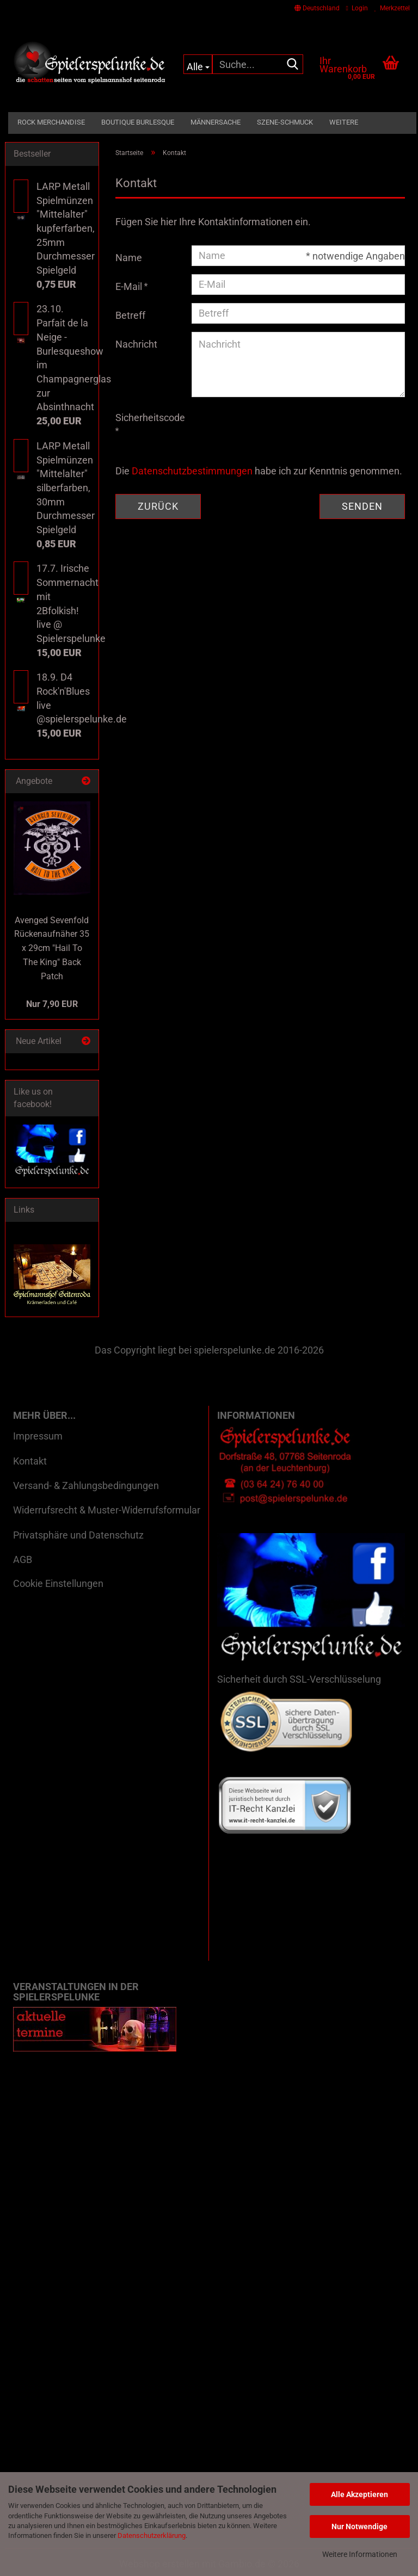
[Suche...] (197, 64)
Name (128, 257)
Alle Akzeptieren (359, 2494)
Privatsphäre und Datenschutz (78, 1535)
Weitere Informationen (359, 2554)
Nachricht (136, 344)
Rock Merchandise (51, 122)
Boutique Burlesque (137, 122)
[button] (317, 8)
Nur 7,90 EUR (52, 1004)
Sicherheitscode (149, 417)
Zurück (158, 506)
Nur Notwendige (359, 2526)
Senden (362, 506)
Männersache (215, 122)
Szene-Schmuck (285, 122)
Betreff (130, 315)
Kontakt (30, 1461)
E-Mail (129, 286)
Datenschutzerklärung (152, 2535)
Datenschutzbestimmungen (192, 471)
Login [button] (357, 8)
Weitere (343, 122)
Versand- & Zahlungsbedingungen (86, 1485)
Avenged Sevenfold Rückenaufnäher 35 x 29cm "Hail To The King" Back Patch (51, 948)
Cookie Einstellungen (58, 1583)
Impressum (38, 1436)
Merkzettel (392, 8)
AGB (22, 1559)
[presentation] (274, 426)
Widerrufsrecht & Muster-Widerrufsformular (106, 1510)
